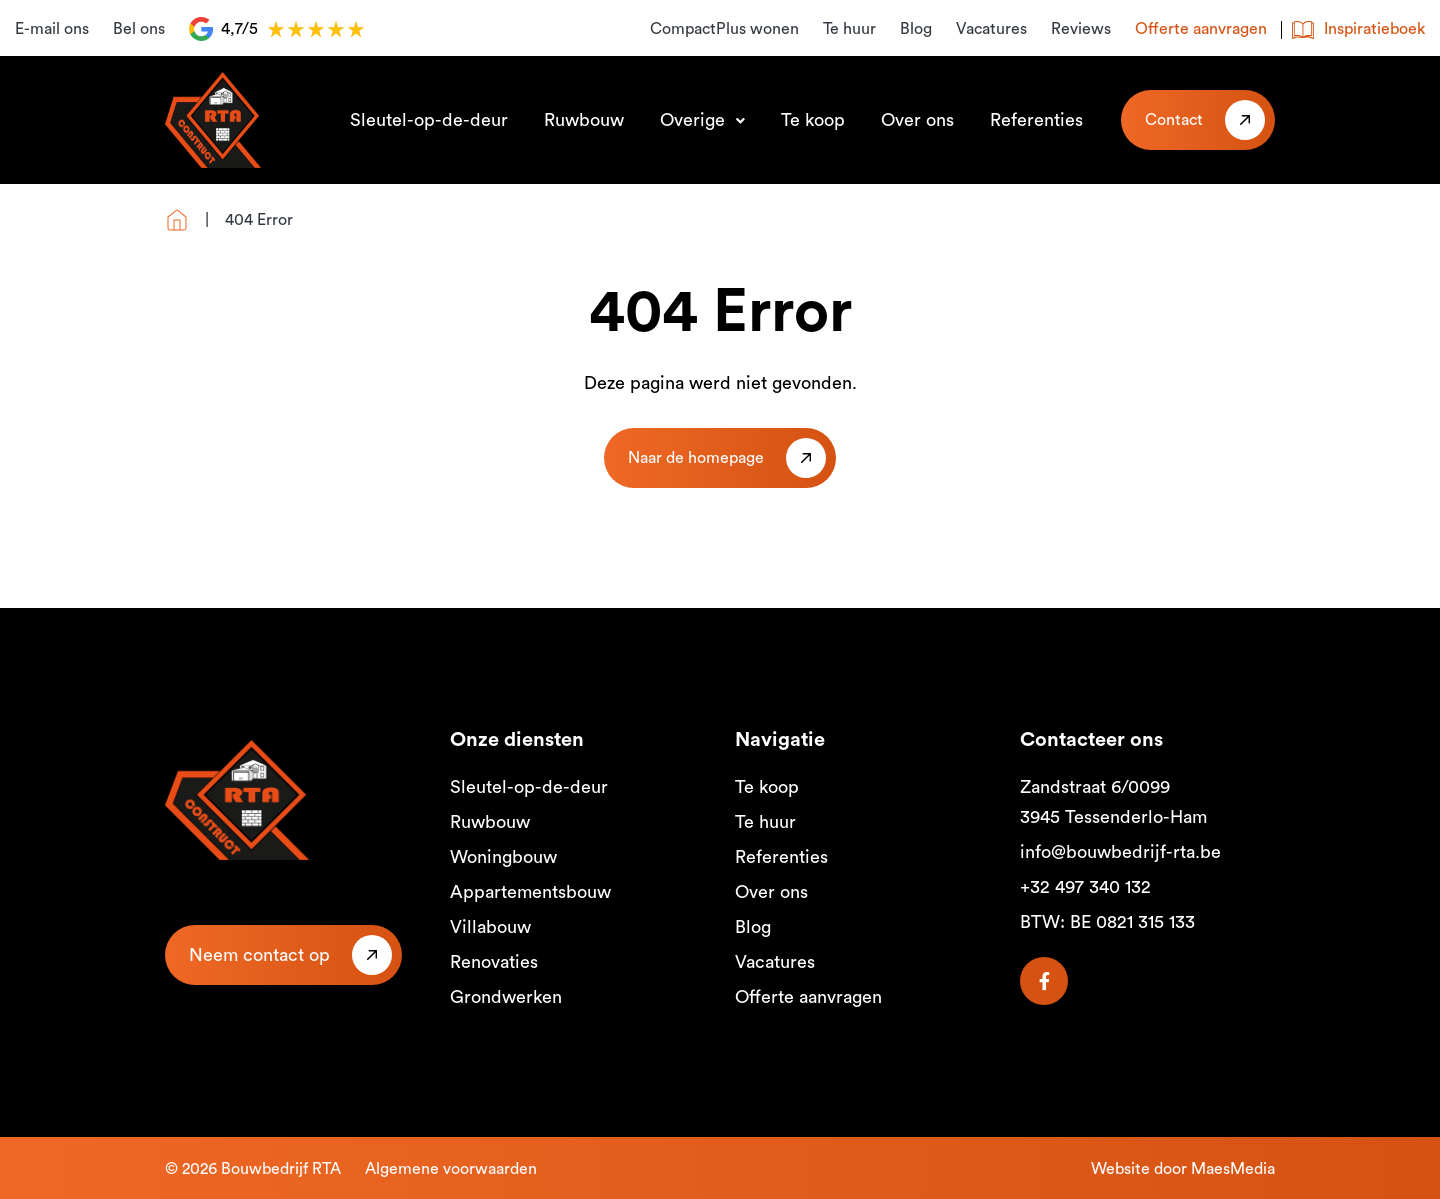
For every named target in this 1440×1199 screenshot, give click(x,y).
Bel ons (139, 29)
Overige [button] (695, 120)
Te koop (813, 120)
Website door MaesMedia (1183, 1169)
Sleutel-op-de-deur (429, 120)
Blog (916, 29)
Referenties (1036, 120)
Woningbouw (503, 857)
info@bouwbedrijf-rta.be (1120, 852)
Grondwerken (506, 997)
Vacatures (991, 29)
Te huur (849, 29)
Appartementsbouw (530, 892)
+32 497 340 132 (1085, 887)
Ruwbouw (584, 120)
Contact (1174, 120)
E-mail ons (52, 29)
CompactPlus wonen (724, 29)
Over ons (917, 120)
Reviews (1081, 29)
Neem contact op (259, 955)
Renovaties (494, 962)
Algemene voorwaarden (451, 1169)
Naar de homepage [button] (696, 458)
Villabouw (490, 927)
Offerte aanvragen (1201, 29)
